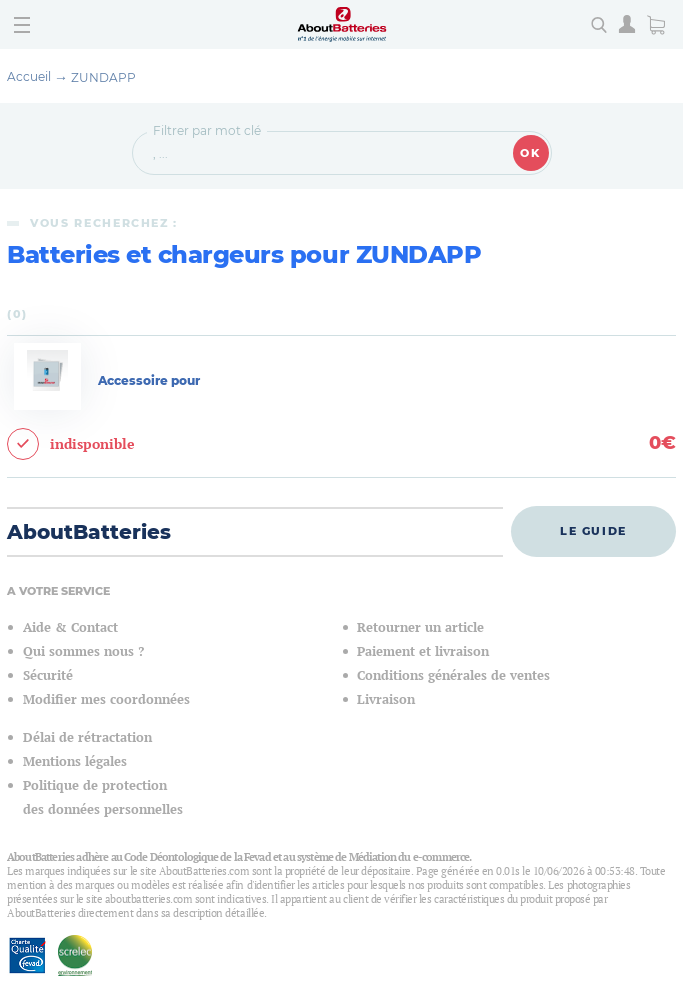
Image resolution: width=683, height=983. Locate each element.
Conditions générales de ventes (453, 675)
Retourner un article (420, 627)
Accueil (29, 76)
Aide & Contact (70, 627)
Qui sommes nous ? (83, 651)
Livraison (386, 699)
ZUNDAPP (103, 77)
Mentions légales (75, 761)
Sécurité (48, 675)
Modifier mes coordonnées (106, 699)
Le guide (593, 531)
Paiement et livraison (423, 651)
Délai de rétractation (87, 737)
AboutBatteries (89, 532)
